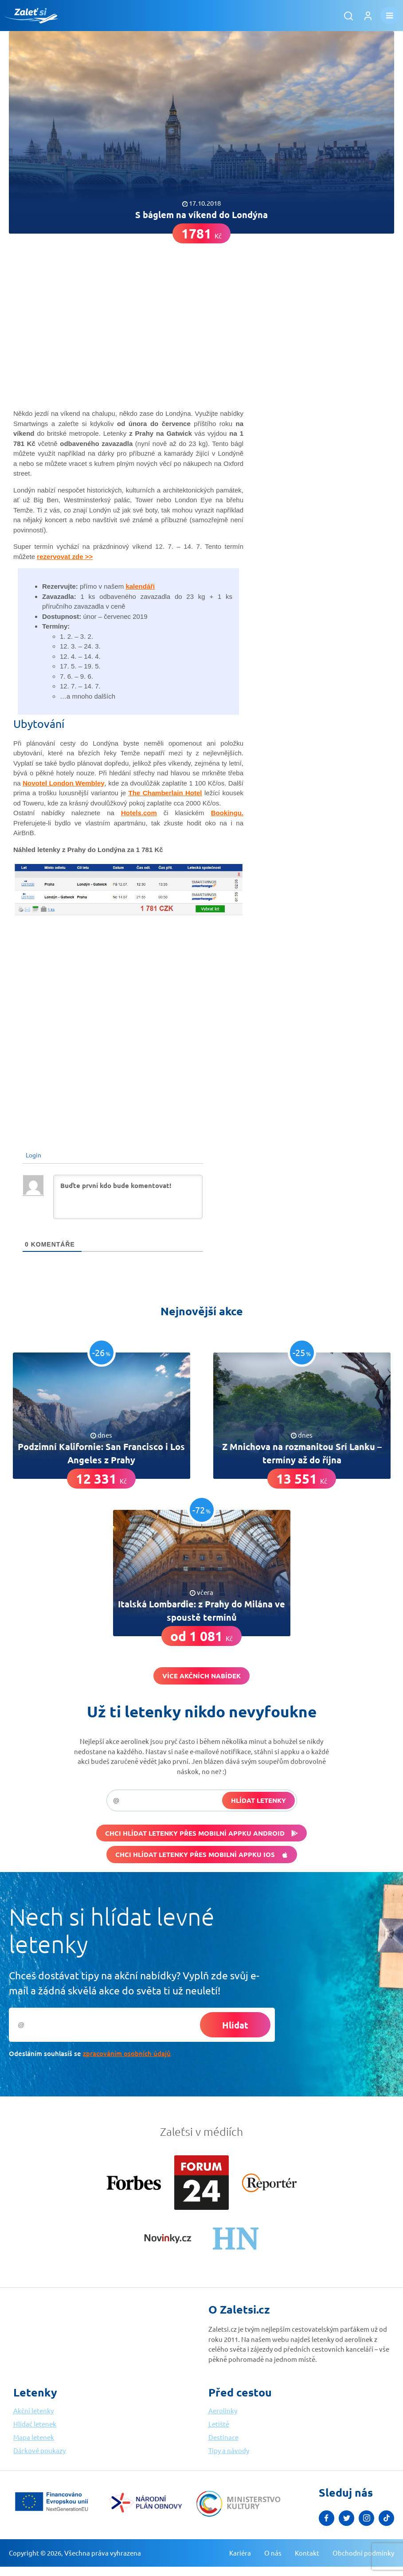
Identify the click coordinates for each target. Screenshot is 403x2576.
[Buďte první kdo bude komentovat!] (128, 1197)
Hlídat (235, 2025)
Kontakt (307, 2553)
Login (32, 1155)
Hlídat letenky (258, 1800)
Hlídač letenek (34, 2424)
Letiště (218, 2424)
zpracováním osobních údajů (127, 2053)
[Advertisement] (201, 313)
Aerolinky (222, 2410)
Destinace (223, 2437)
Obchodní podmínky (363, 2553)
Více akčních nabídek (201, 1675)
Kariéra (240, 2553)
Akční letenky (33, 2410)
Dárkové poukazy (39, 2450)
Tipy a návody (228, 2450)
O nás (273, 2553)
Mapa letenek (33, 2437)
